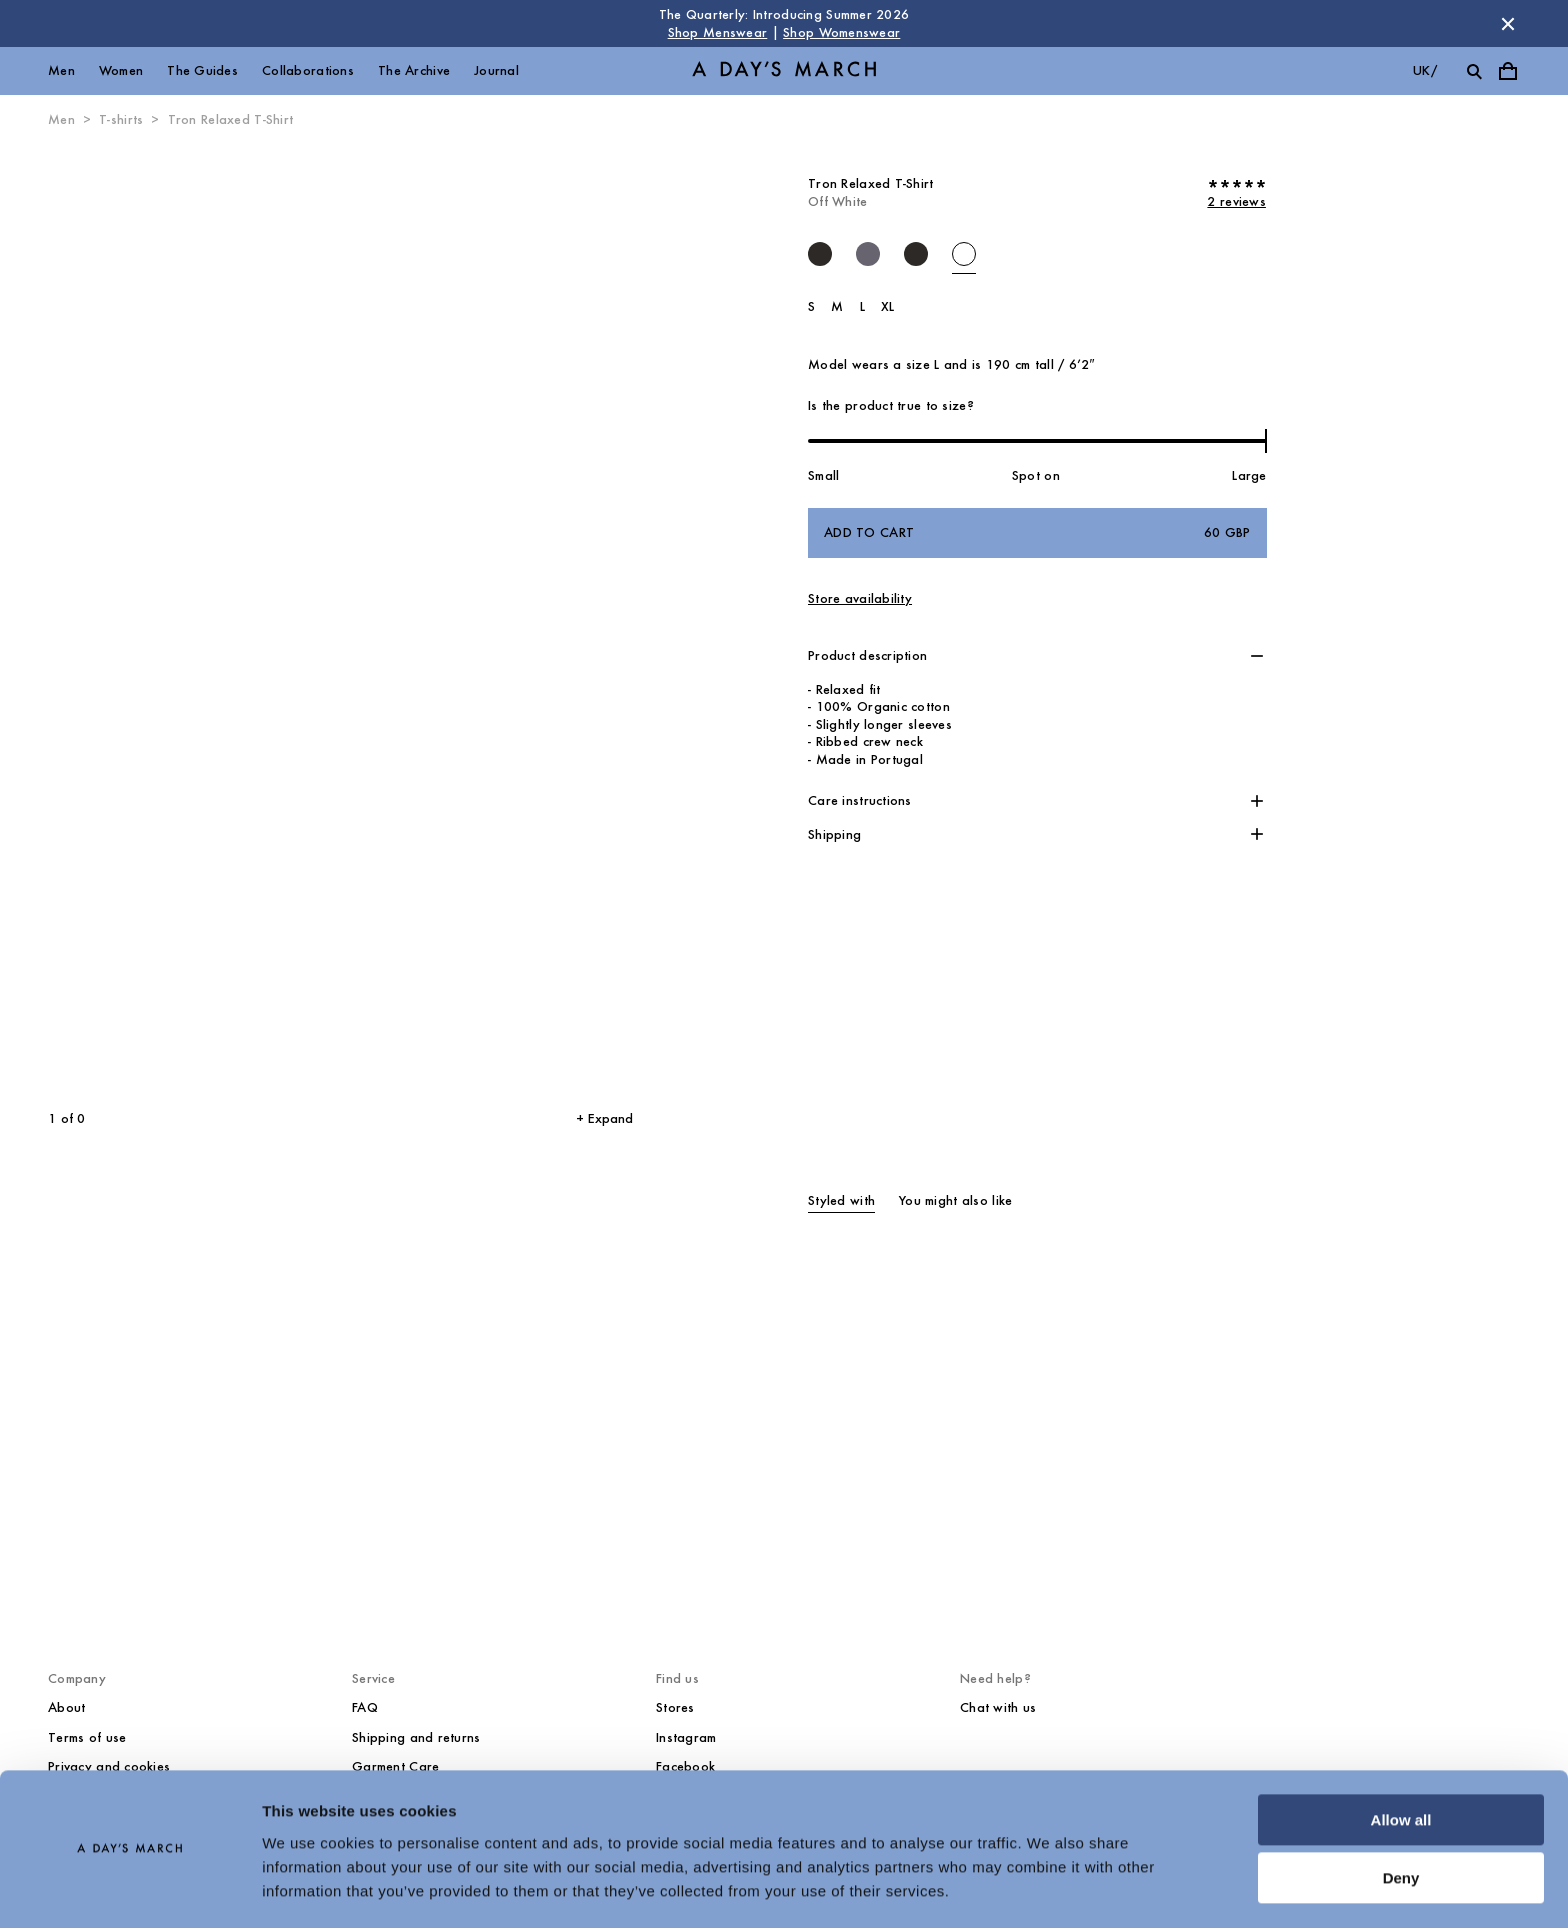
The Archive (414, 70)
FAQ (365, 1707)
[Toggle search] (1474, 71)
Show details (308, 1888)
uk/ (1425, 70)
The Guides (202, 70)
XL (888, 306)
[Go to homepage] (784, 71)
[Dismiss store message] (1508, 24)
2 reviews (1236, 201)
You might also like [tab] (955, 1200)
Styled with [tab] (841, 1200)
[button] (1037, 656)
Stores (675, 1707)
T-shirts (121, 119)
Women (121, 70)
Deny (1401, 1820)
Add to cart (1037, 533)
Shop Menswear (718, 32)
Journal (496, 70)
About (66, 1707)
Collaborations (308, 70)
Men (61, 70)
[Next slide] (475, 620)
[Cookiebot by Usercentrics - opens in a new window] (129, 1889)
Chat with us (998, 1707)
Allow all (1401, 1762)
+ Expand (604, 1118)
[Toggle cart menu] (1508, 71)
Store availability (860, 598)
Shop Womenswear (841, 32)
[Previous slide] (158, 620)
